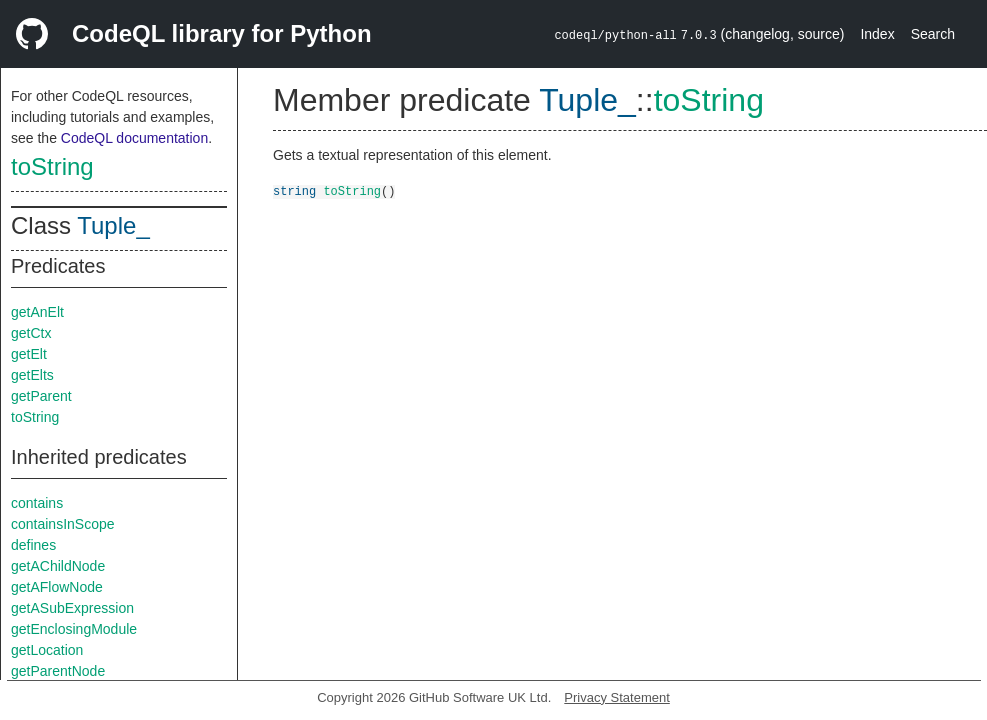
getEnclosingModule (74, 629)
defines (33, 545)
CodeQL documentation (134, 138)
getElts (32, 375)
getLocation (47, 650)
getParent (41, 396)
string (294, 190)
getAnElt (37, 312)
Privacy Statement (617, 697)
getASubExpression (72, 608)
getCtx (31, 333)
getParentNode (58, 671)
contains (37, 503)
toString (52, 166)
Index (877, 34)
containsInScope (63, 524)
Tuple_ (113, 225)
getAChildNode (58, 566)
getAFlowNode (57, 587)
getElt (29, 354)
